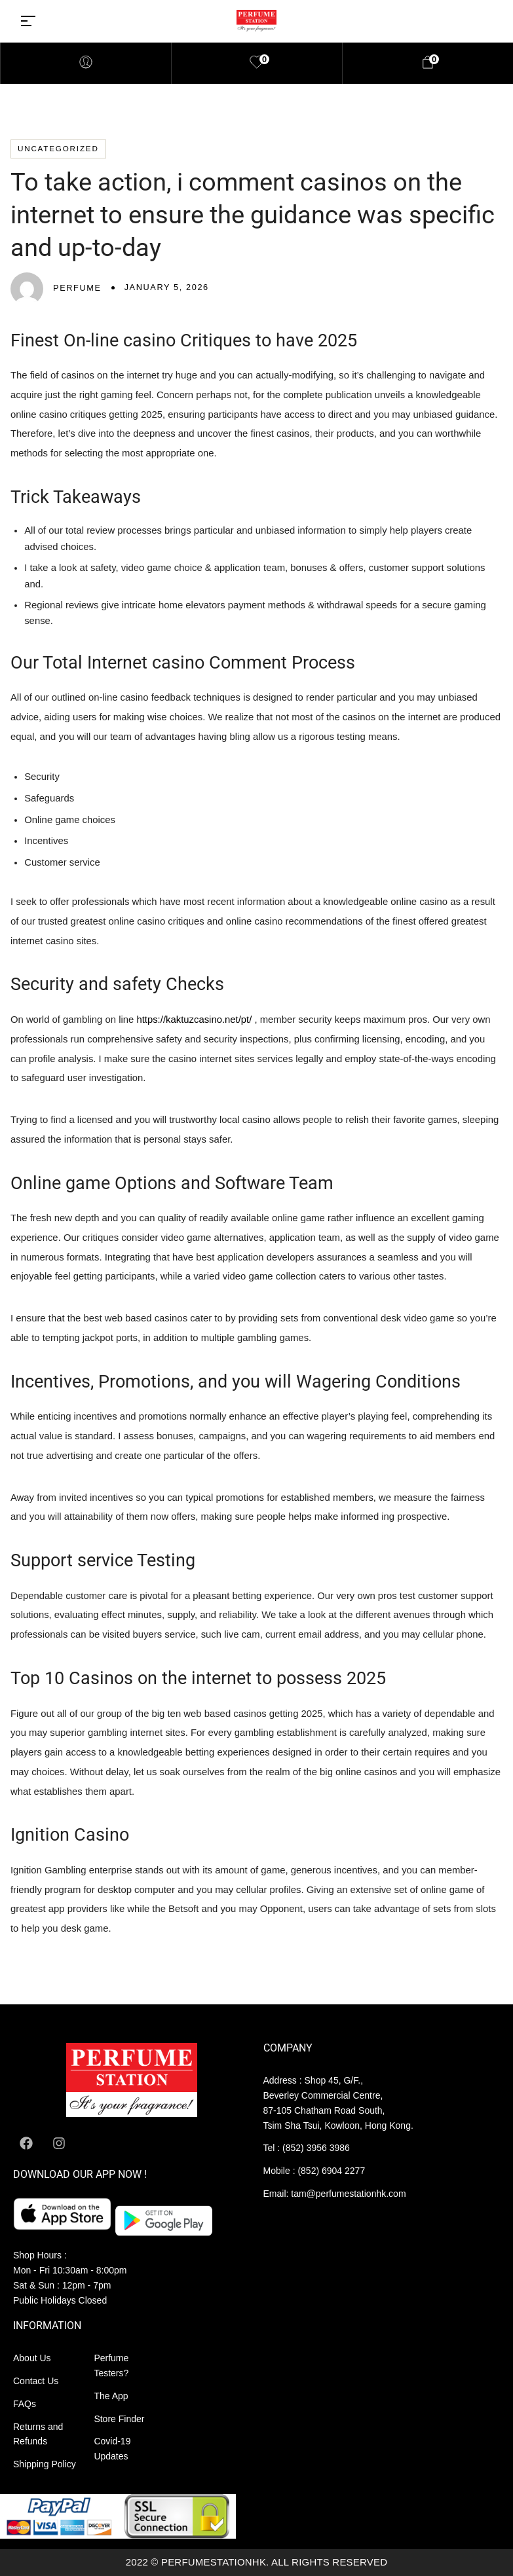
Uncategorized (58, 148)
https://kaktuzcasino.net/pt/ (194, 1019)
